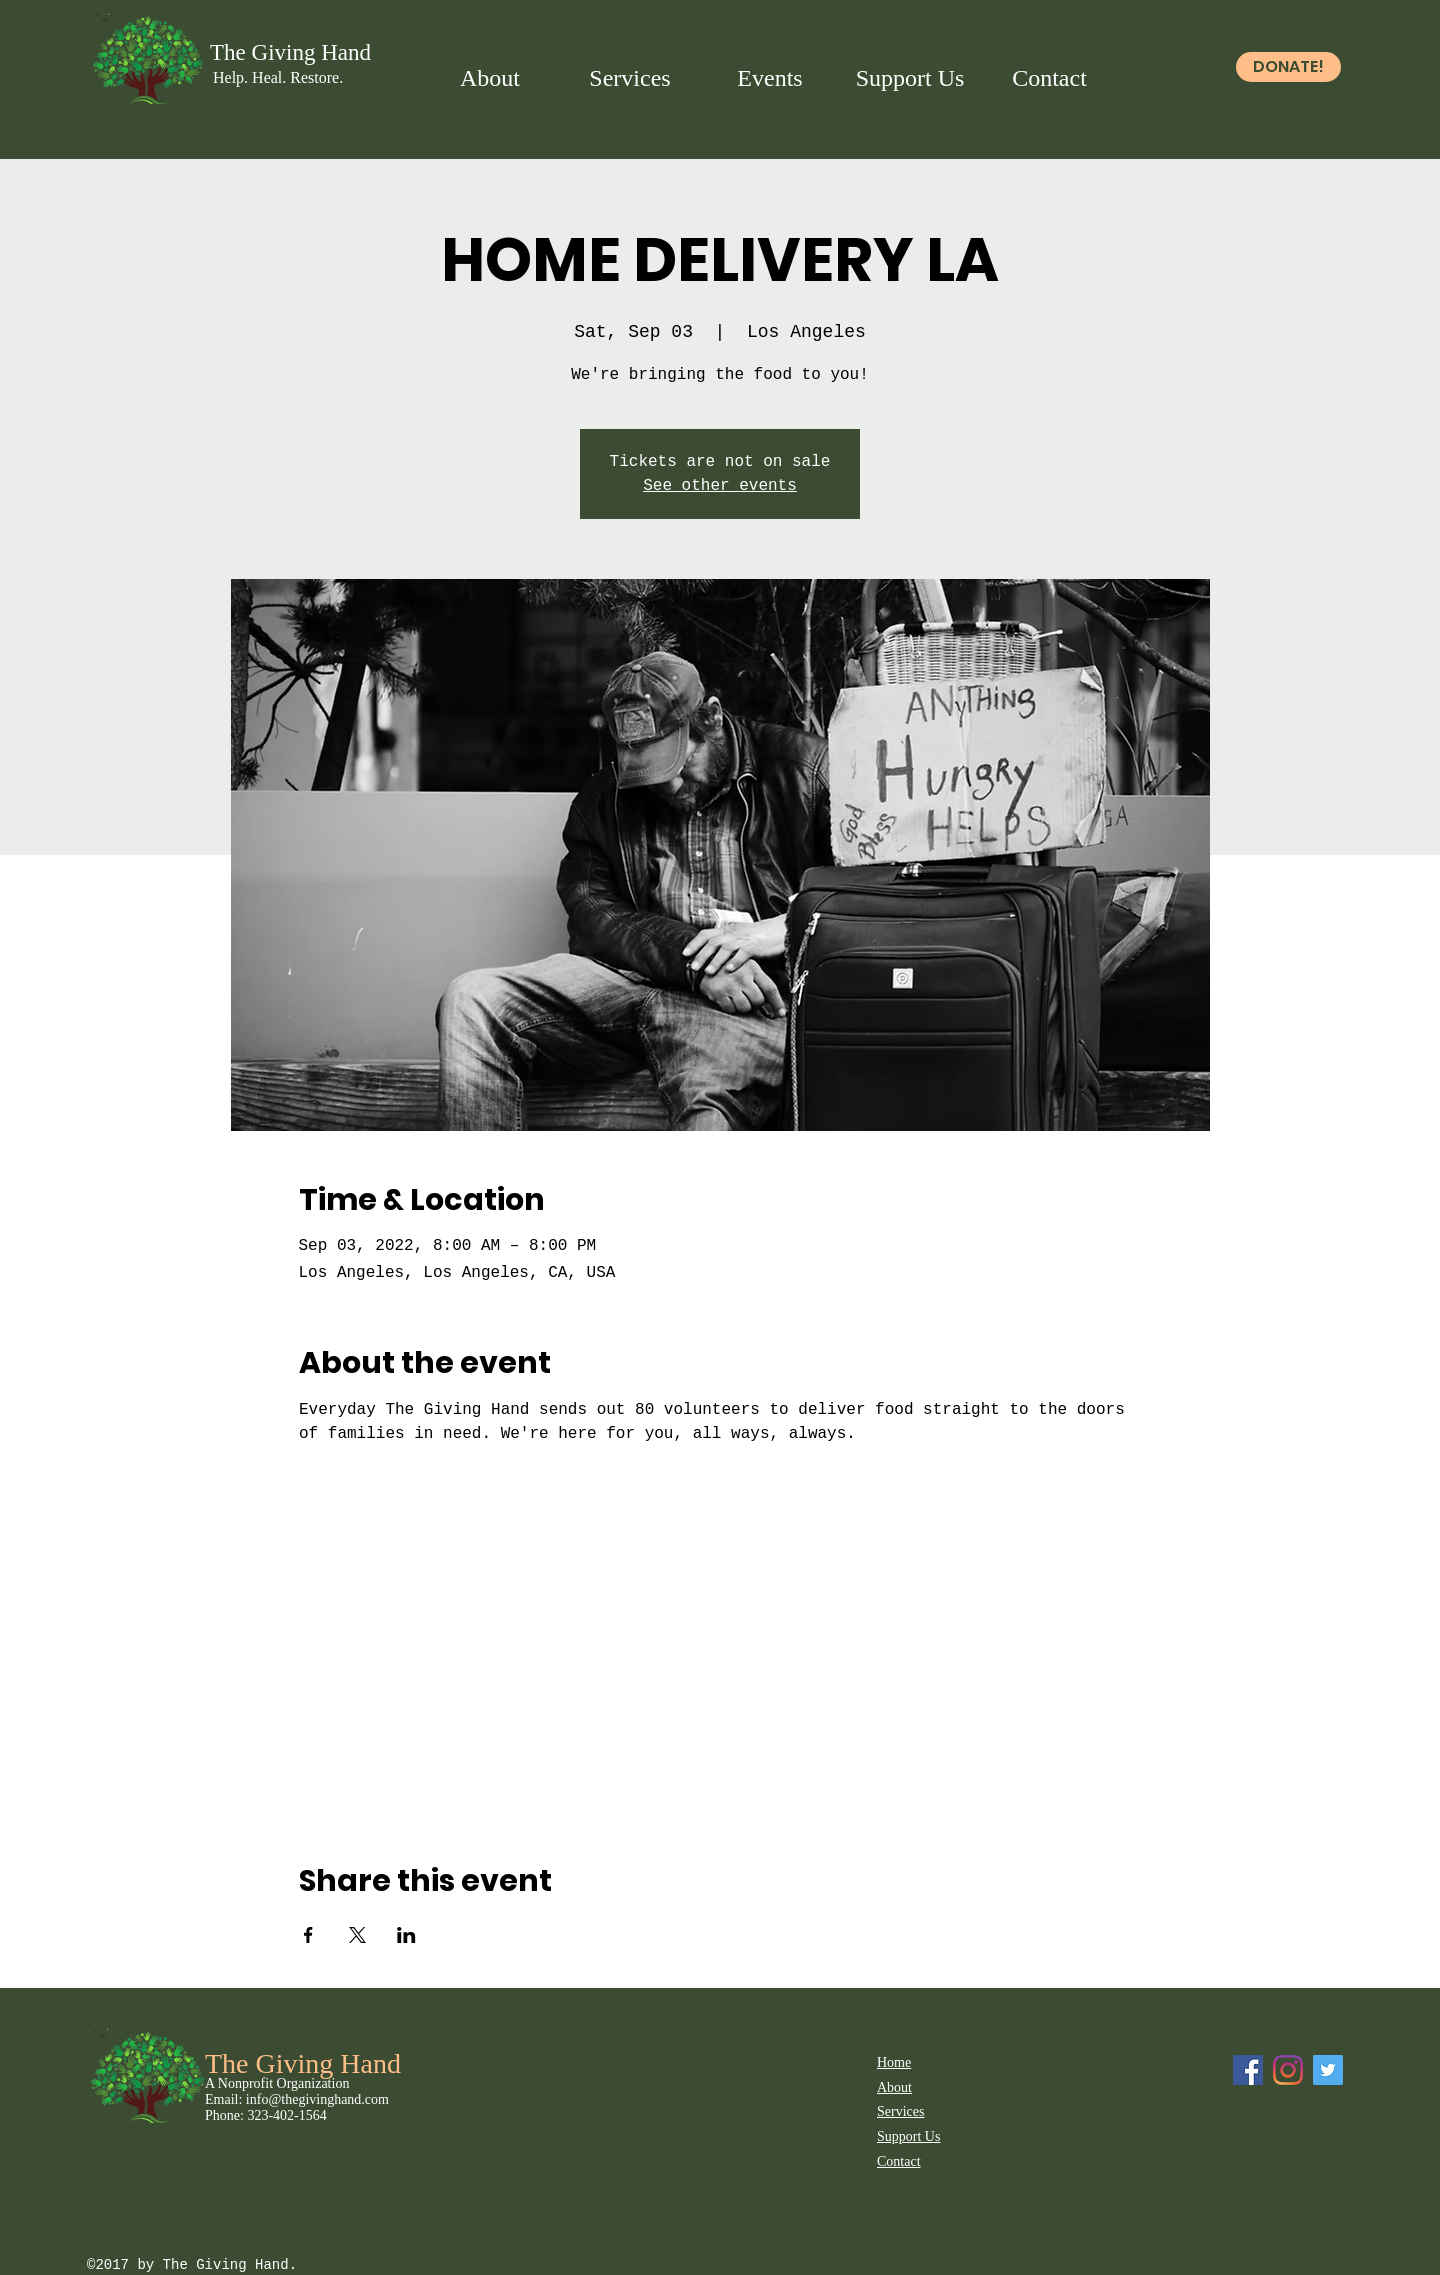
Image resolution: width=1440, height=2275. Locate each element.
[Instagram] (1288, 2070)
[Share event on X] (357, 1935)
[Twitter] (1328, 2070)
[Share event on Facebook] (308, 1935)
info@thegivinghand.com (317, 2099)
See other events (720, 486)
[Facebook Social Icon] (1248, 2070)
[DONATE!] (1288, 67)
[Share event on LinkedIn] (406, 1935)
